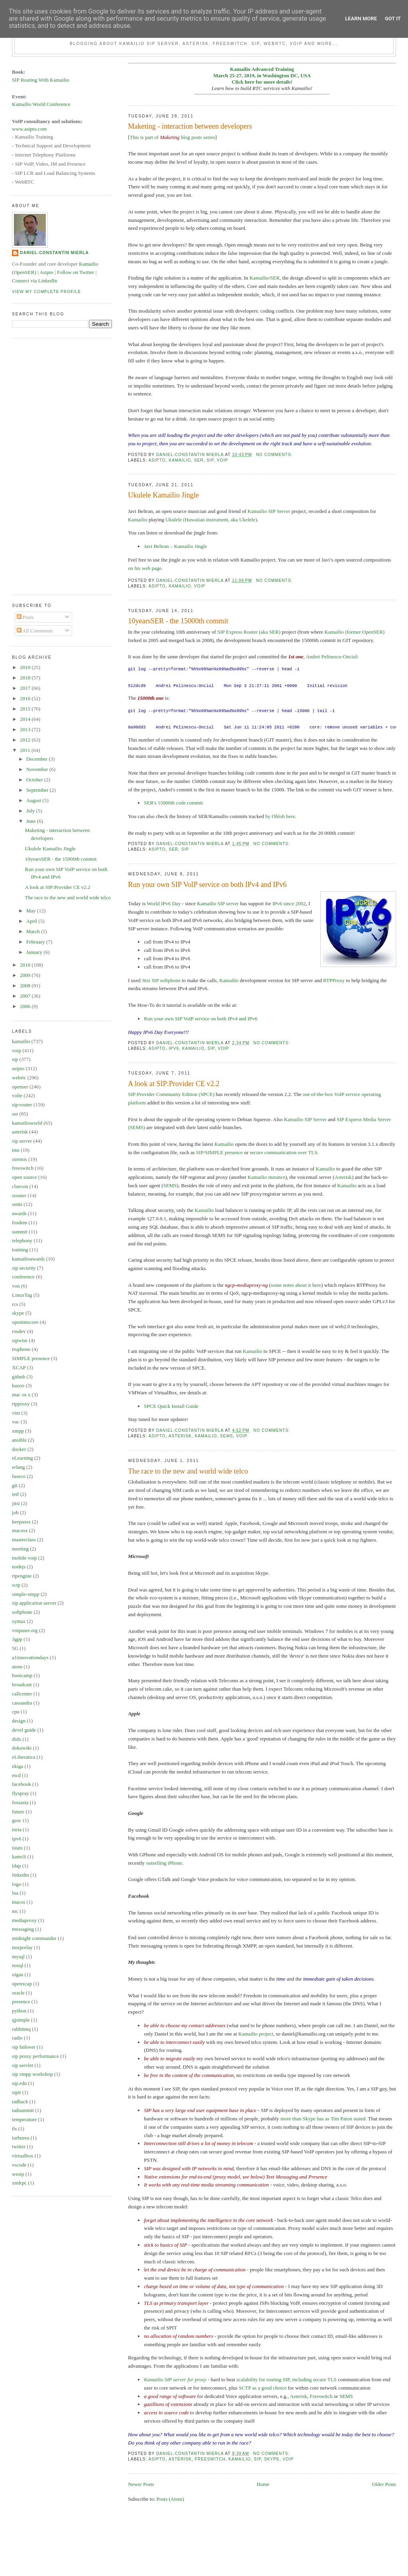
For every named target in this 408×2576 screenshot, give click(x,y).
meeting (20, 1549)
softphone (22, 1612)
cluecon (20, 1186)
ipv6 (174, 1048)
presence (21, 2001)
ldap (16, 1866)
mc (15, 1911)
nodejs (19, 1567)
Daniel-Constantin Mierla (54, 253)
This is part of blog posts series (172, 137)
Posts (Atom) (170, 2499)
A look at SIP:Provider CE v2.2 (173, 1084)
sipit (16, 2092)
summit (19, 1232)
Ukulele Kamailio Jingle (163, 495)
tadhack (20, 2101)
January (35, 952)
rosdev (19, 1331)
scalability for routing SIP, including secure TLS (286, 2379)
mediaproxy (24, 1920)
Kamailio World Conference (41, 104)
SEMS (170, 1185)
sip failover (23, 2047)
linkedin (20, 1875)
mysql (18, 1956)
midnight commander (34, 1938)
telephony (22, 1240)
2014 (25, 719)
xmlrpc (19, 2183)
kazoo (18, 1385)
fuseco (19, 1476)
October (35, 780)
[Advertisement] (44, 465)
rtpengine (21, 1576)
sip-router (22, 1105)
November (37, 769)
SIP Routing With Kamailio (40, 80)
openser (20, 1087)
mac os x (21, 1395)
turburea (20, 2138)
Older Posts (384, 2484)
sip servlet (22, 2065)
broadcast (22, 1684)
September (38, 790)
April (32, 921)
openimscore (25, 1322)
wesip (18, 2174)
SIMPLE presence (31, 1358)
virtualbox (22, 2156)
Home (263, 2484)
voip (222, 460)
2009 (25, 975)
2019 (25, 667)
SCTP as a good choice (262, 2388)
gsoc (17, 1820)
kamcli (19, 1857)
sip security (24, 1268)
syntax (19, 1621)
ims (16, 1150)
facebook (21, 1784)
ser (199, 460)
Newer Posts (141, 2484)
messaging (23, 1929)
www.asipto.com (29, 129)
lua (15, 1893)
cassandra (22, 1703)
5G (15, 1648)
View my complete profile (46, 292)
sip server (22, 1141)
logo (16, 1884)
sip (210, 460)
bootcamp (22, 1675)
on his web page (144, 568)
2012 (25, 740)
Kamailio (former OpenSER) (354, 632)
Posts (25, 617)
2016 (25, 698)
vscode (19, 2165)
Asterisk (343, 1177)
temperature (24, 2119)
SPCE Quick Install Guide (171, 1406)
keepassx (21, 1522)
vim (16, 1413)
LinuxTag (22, 1295)
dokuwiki (21, 1748)
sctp (16, 1585)
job (15, 1512)
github (18, 1377)
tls (14, 2129)
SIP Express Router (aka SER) (248, 632)
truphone (21, 1349)
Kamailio (259, 278)
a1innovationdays (30, 1657)
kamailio (180, 460)
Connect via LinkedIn (34, 281)
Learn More (361, 19)
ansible (19, 1440)
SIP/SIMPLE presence (219, 1152)
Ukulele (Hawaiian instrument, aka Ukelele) (211, 520)
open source (24, 1177)
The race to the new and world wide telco (188, 1471)
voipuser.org (24, 1630)
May (31, 911)
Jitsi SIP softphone (161, 980)
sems (226, 1436)
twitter (19, 2146)
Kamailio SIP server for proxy (175, 2379)
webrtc (19, 1078)
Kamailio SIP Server (268, 511)
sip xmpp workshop (32, 2074)
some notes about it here (296, 1285)
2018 (25, 678)
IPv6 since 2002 (289, 903)
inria (17, 1829)
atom (17, 1667)
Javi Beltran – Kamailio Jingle (175, 546)
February (36, 942)
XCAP (19, 1367)
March (33, 931)
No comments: (275, 454)
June (31, 821)
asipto (157, 460)
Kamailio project (255, 2034)
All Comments (35, 631)
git (15, 1485)
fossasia (20, 1802)
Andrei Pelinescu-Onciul (331, 657)
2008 (25, 986)
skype (272, 2459)
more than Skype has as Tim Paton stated (322, 2119)
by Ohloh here (280, 816)
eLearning (22, 1458)
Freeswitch (321, 2396)
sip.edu (19, 2083)
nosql (17, 1965)
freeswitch (210, 2459)
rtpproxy (21, 1404)
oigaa (17, 1974)
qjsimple (21, 2020)
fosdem (19, 1222)
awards (19, 1213)
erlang (18, 1467)
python (19, 2011)
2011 (25, 750)
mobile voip (24, 1558)
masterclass (24, 1539)
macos (18, 1902)
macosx (20, 1530)
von (16, 1286)
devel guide (24, 1730)
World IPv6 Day (164, 903)
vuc (16, 1422)
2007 (25, 996)
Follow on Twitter (75, 272)
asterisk (180, 1436)
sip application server (34, 1603)
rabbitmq (21, 2029)
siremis (19, 1159)
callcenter (22, 1694)
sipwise (19, 1340)
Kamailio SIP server (218, 903)
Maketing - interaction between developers (190, 126)
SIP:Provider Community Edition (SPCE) (171, 1094)
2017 (25, 688)
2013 (25, 729)
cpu (16, 1712)
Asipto (46, 272)
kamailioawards (28, 1259)
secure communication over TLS (284, 1152)
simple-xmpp (25, 1594)
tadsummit (23, 2110)
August (34, 800)
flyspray (20, 1793)
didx (16, 1739)
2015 (25, 709)
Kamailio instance (266, 1177)
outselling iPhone (164, 1863)
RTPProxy (334, 980)
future (18, 1812)
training (20, 1250)
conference (23, 1277)
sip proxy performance (35, 2056)
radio (17, 2038)
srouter (19, 1195)
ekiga (17, 1766)
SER (275, 278)
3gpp (17, 1639)
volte (17, 1095)
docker (19, 1449)
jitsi (16, 1503)
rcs (15, 1304)
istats (17, 1848)
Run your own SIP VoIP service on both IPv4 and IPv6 (207, 885)
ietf (15, 1494)
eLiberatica (23, 1757)
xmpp (18, 1431)
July (31, 811)
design (19, 1721)
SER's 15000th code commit (173, 803)
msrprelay (22, 1947)
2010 (25, 965)
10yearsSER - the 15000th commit (178, 621)
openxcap (22, 1984)
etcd (16, 1775)
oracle (18, 1993)
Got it (393, 19)
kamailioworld (27, 1123)
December (37, 759)
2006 (25, 1006)
